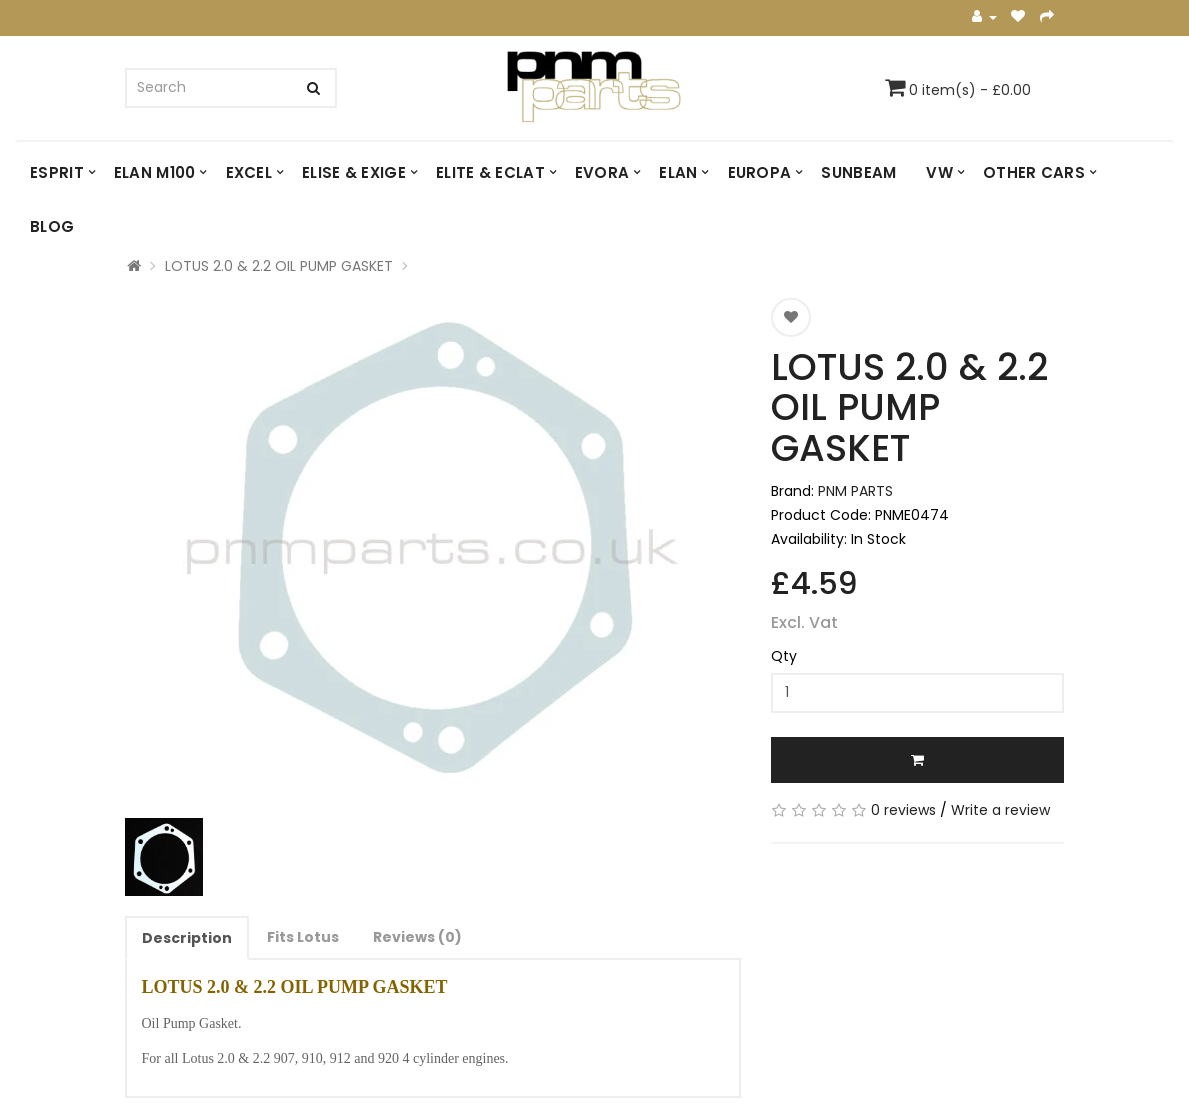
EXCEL (249, 172)
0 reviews (903, 810)
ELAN (678, 172)
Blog (52, 226)
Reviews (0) (417, 937)
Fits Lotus (303, 937)
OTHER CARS (1034, 172)
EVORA (602, 172)
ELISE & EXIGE (354, 172)
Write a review (1000, 810)
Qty (784, 656)
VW (939, 172)
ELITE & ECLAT (490, 172)
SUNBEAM (858, 172)
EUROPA (760, 172)
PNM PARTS (855, 491)
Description (187, 938)
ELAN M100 (155, 172)
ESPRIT (57, 172)
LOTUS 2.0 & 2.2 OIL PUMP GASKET (279, 266)
